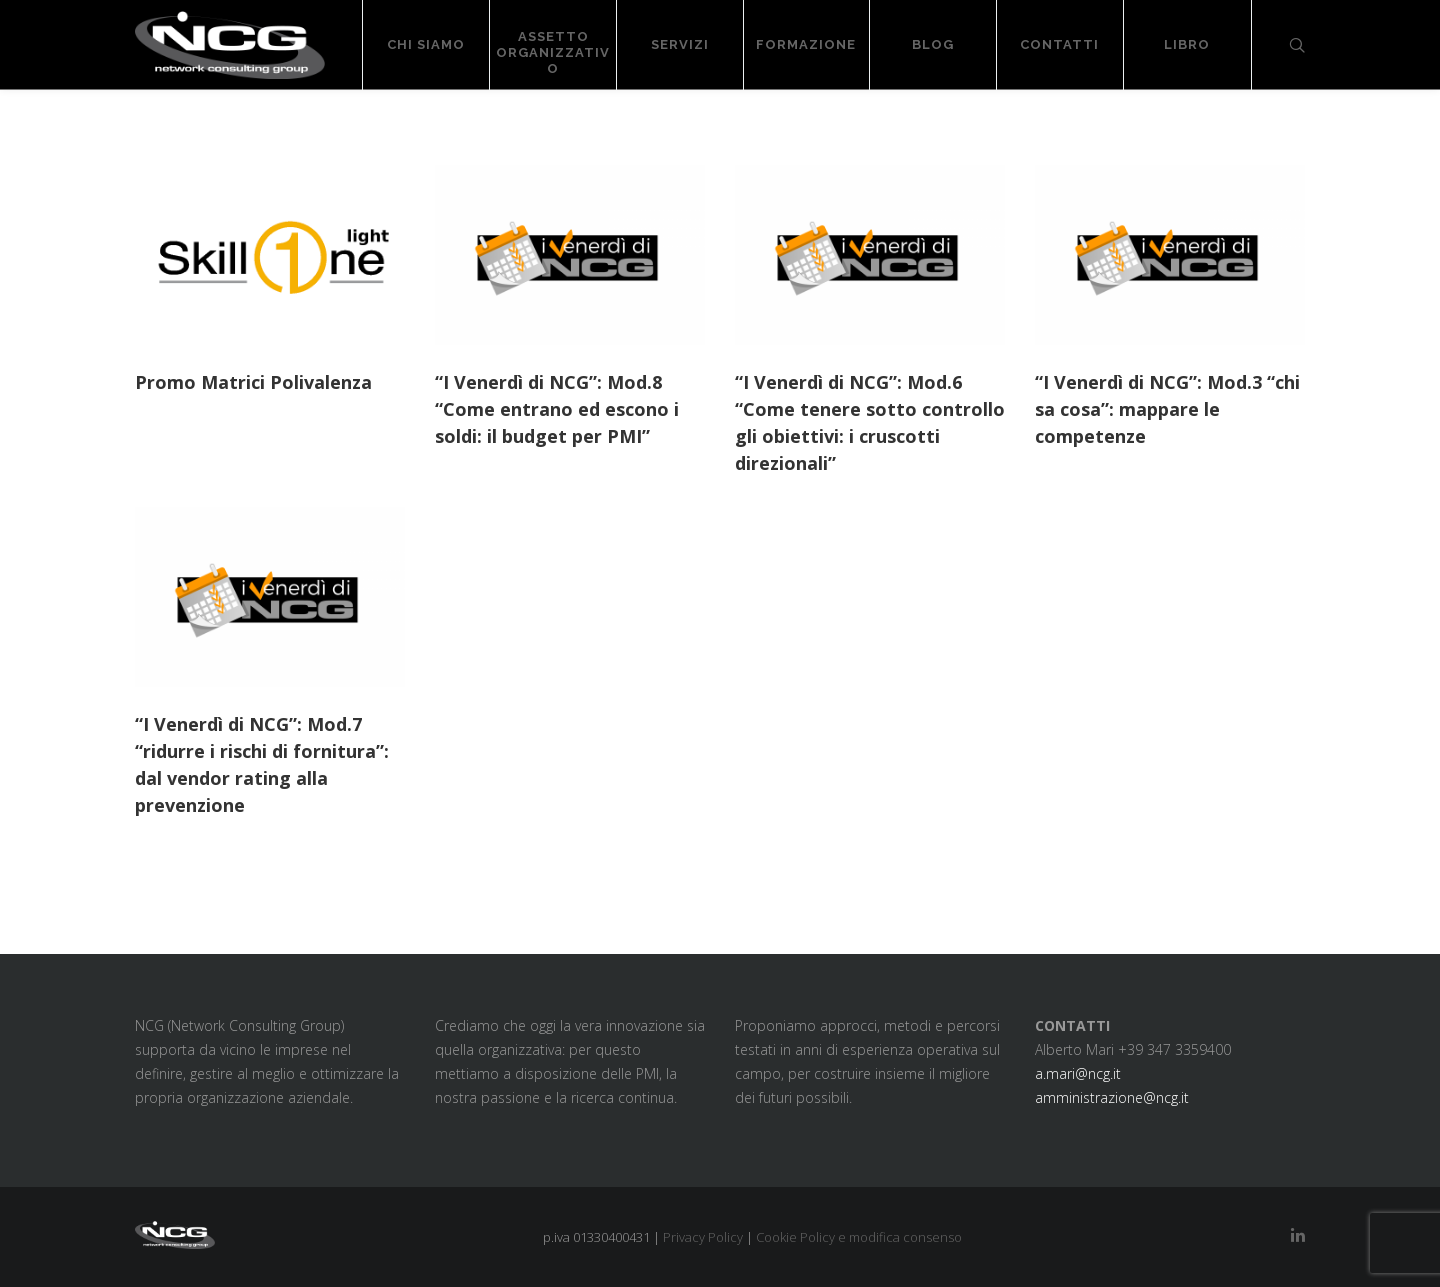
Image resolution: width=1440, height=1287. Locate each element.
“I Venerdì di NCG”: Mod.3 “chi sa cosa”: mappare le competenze (1167, 409)
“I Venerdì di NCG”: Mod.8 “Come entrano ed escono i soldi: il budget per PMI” (557, 409)
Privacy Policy (703, 1237)
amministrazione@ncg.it (1112, 1097)
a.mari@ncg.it (1078, 1073)
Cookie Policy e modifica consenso (859, 1237)
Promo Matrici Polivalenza (253, 382)
